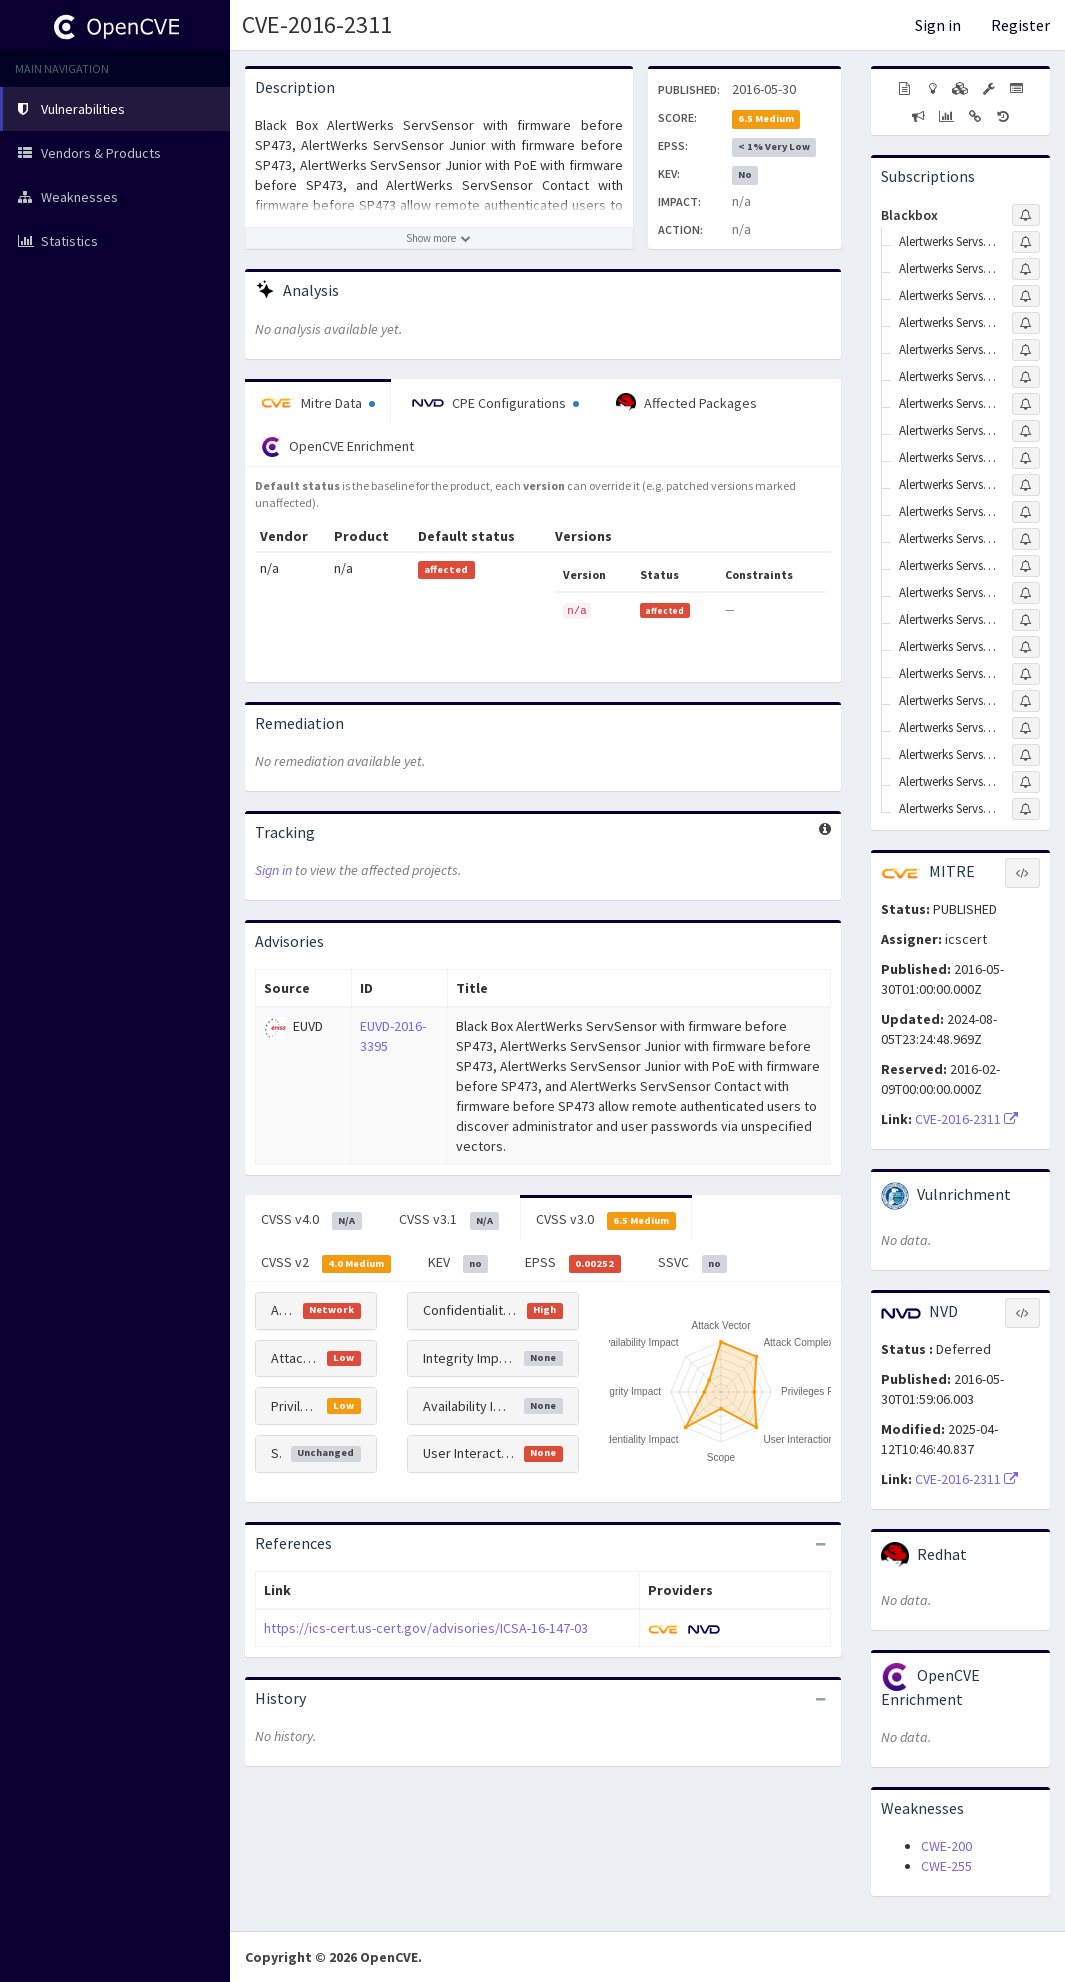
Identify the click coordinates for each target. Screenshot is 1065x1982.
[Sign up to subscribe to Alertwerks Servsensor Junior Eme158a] (1026, 782)
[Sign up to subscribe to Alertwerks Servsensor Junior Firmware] (1026, 809)
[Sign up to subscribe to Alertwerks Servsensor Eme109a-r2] (1026, 296)
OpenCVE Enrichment (337, 447)
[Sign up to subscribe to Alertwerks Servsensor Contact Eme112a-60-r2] (1026, 431)
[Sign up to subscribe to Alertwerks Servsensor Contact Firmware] (1026, 512)
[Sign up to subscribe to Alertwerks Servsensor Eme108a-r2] (1026, 269)
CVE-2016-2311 (317, 24)
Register (1020, 25)
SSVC (693, 1263)
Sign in (938, 25)
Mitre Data (318, 403)
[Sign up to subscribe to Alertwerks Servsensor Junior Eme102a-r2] (1026, 593)
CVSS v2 (326, 1263)
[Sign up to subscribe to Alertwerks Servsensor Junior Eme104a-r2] (1026, 647)
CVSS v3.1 (449, 1220)
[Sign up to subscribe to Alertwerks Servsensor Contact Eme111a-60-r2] (1026, 377)
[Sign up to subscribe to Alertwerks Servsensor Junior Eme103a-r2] (1026, 620)
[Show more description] (439, 238)
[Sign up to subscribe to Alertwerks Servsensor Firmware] (1026, 566)
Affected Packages (686, 403)
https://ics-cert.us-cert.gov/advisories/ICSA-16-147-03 (426, 1628)
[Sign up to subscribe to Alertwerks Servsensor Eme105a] (1026, 539)
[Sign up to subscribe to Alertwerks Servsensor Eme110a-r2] (1026, 323)
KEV (458, 1263)
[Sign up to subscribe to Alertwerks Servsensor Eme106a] (1026, 242)
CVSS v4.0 (311, 1220)
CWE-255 (946, 1866)
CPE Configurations (495, 403)
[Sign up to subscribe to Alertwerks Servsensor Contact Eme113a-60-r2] (1026, 485)
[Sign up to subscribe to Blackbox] (1026, 215)
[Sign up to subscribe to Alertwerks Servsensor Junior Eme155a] (1026, 755)
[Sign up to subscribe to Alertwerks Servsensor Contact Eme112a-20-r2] (1026, 404)
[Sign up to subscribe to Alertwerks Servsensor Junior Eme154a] (1026, 728)
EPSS (573, 1263)
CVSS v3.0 (606, 1220)
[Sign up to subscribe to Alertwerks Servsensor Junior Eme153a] (1026, 701)
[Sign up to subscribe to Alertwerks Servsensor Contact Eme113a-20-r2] (1026, 458)
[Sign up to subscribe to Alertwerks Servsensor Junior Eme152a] (1026, 674)
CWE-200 (946, 1846)
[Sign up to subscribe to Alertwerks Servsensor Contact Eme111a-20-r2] (1026, 350)
